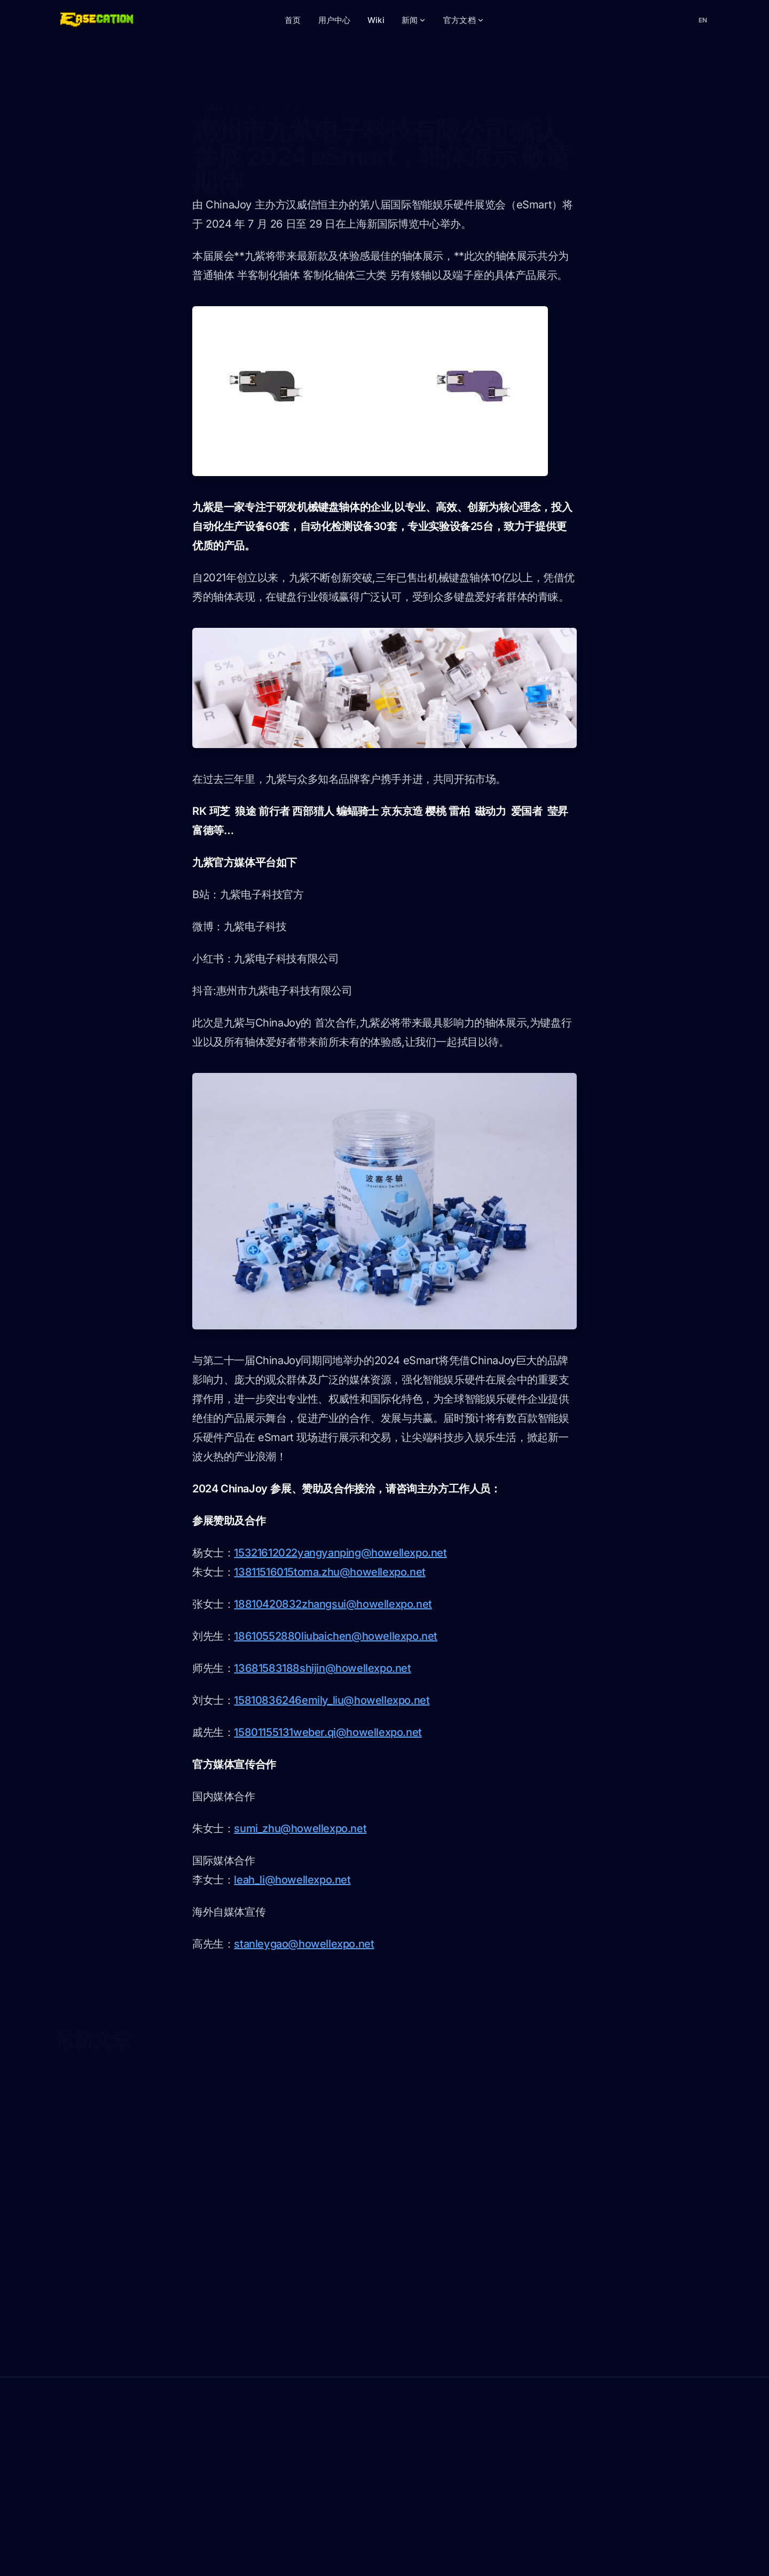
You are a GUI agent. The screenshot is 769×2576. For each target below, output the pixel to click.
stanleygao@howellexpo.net (304, 1943)
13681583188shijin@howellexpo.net (322, 1668)
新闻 (414, 20)
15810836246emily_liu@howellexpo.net (331, 1700)
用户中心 (334, 20)
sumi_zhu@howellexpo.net (300, 1828)
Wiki (375, 20)
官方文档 (463, 20)
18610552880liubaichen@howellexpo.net (335, 1636)
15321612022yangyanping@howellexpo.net (340, 1552)
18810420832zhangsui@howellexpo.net (332, 1604)
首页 (293, 20)
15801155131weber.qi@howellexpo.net (327, 1732)
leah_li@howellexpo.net (292, 1879)
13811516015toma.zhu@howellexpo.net (329, 1572)
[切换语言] (702, 20)
